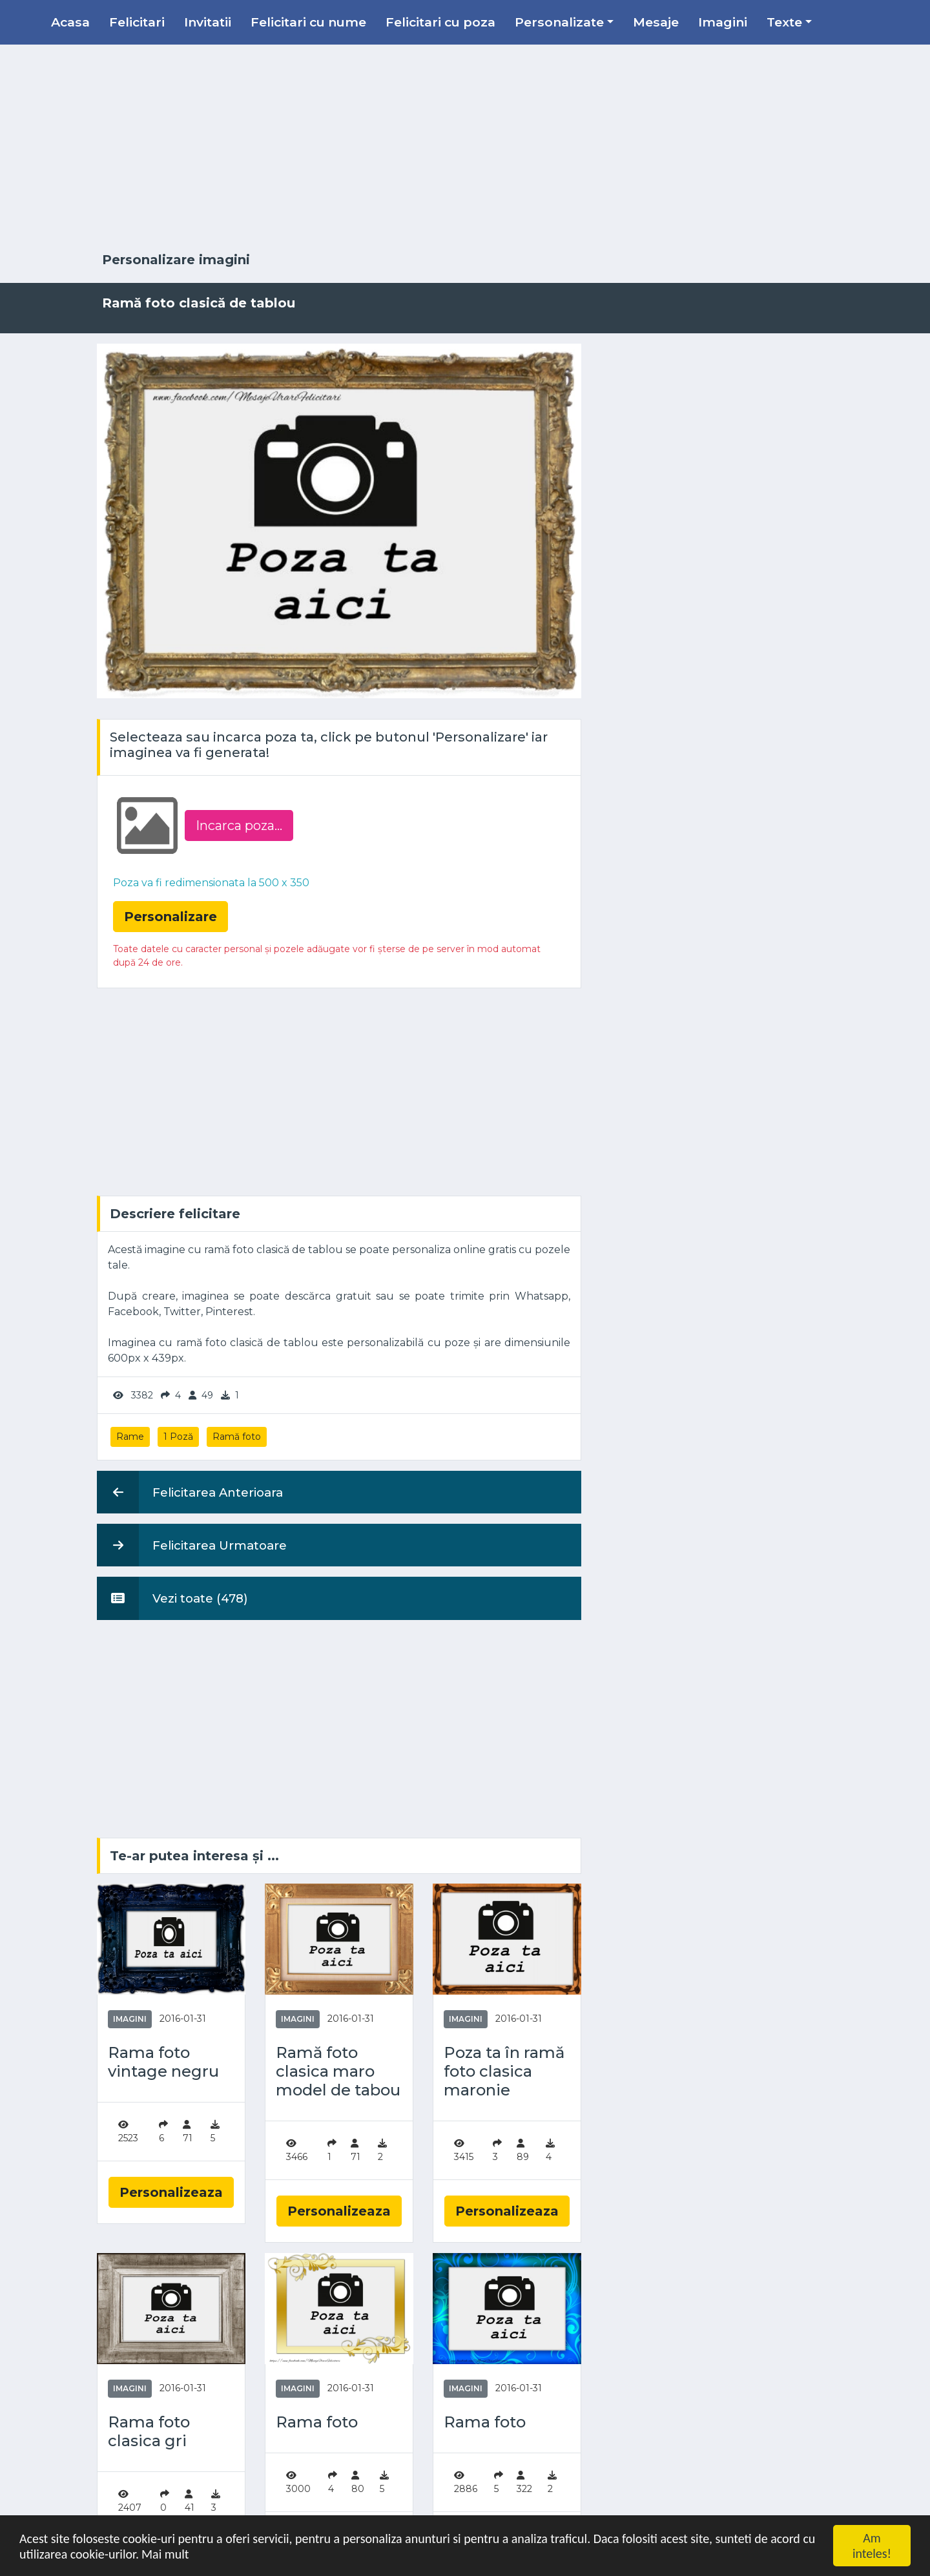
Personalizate (559, 22)
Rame (130, 1436)
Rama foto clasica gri (149, 2431)
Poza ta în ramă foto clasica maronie (504, 2071)
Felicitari (137, 22)
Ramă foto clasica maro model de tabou (338, 2071)
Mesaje (656, 22)
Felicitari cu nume (308, 22)
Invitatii (207, 22)
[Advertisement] (465, 148)
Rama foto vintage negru (163, 2062)
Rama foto (317, 2422)
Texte (784, 22)
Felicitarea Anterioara (190, 1492)
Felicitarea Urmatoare (192, 1545)
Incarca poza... (239, 825)
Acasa (70, 22)
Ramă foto (236, 1436)
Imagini (722, 22)
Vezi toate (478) (172, 1598)
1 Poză (178, 1436)
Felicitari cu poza (440, 22)
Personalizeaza (171, 2192)
